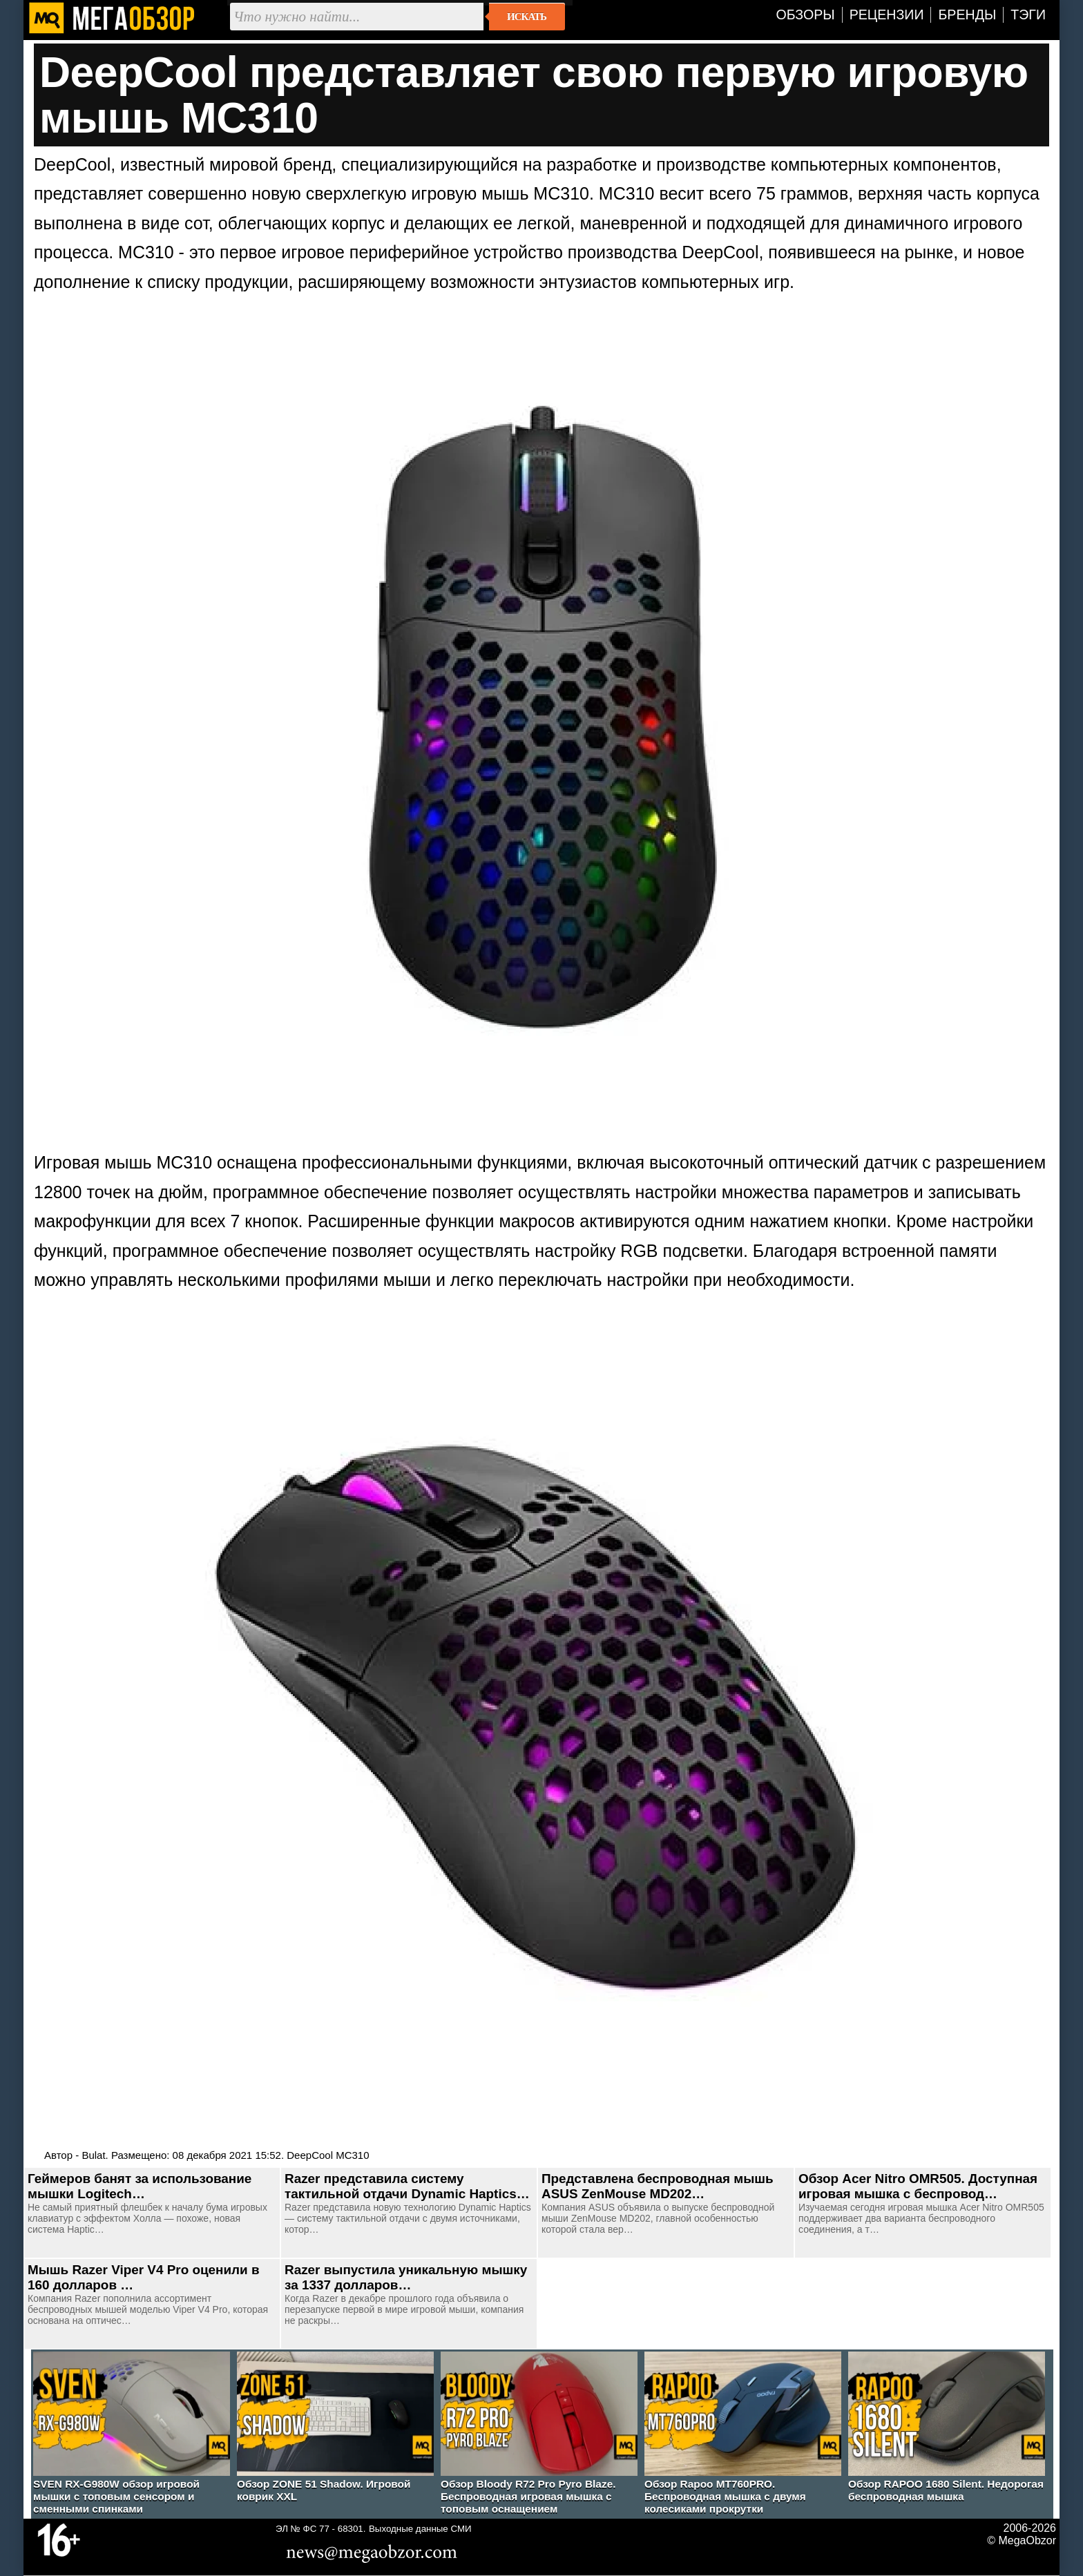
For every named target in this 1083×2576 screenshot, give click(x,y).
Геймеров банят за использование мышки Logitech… (139, 2186)
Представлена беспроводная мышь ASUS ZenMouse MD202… (658, 2186)
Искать (526, 16)
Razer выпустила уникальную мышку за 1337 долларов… (406, 2277)
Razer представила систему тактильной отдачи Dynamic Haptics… (407, 2186)
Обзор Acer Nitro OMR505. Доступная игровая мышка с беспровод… (917, 2186)
